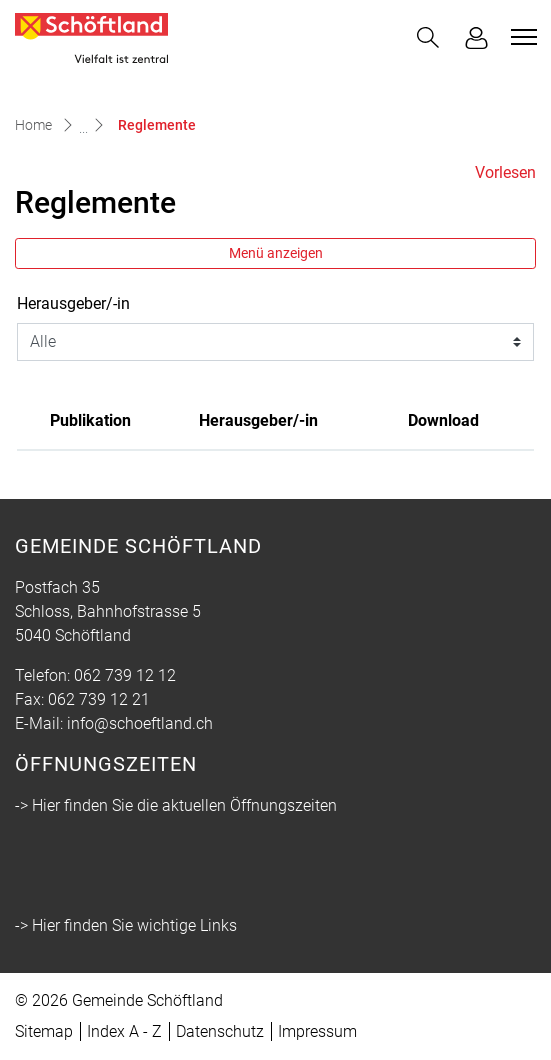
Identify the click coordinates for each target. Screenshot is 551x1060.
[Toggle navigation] (521, 37)
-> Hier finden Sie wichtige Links (126, 925)
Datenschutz (220, 1031)
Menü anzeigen (276, 253)
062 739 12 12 (125, 675)
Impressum (317, 1031)
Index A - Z (124, 1031)
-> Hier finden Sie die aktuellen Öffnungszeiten (176, 805)
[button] (428, 37)
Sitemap (44, 1031)
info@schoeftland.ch (140, 723)
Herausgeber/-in (73, 303)
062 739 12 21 (99, 699)
